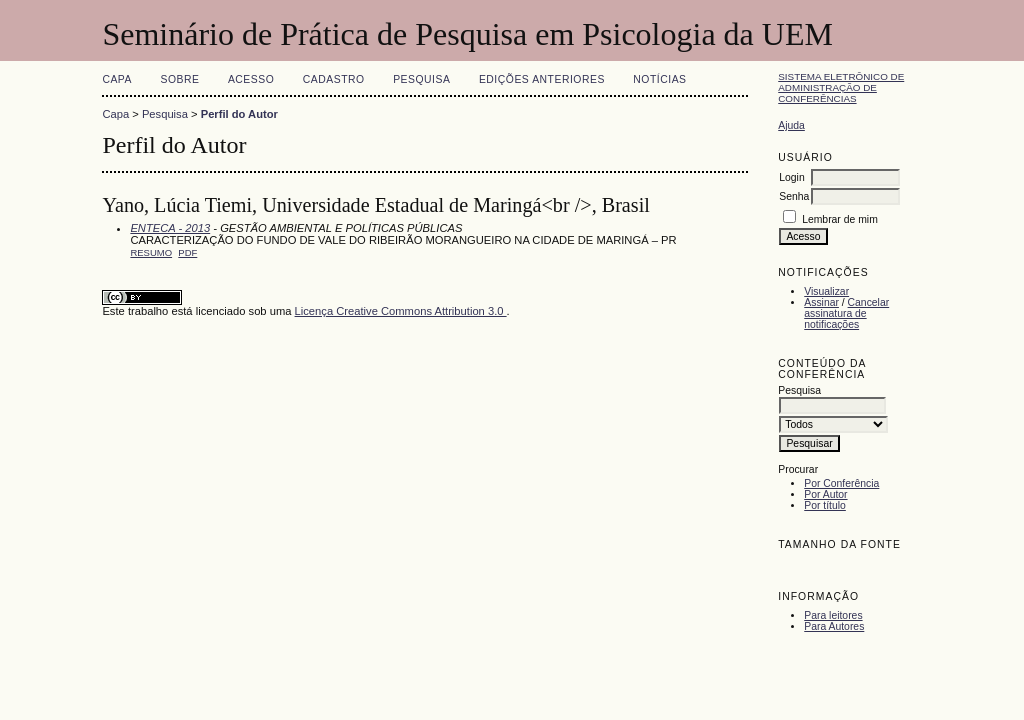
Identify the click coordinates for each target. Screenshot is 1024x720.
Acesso (251, 79)
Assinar (821, 302)
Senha (794, 196)
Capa (117, 79)
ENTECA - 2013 (170, 228)
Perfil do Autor (239, 114)
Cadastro (334, 79)
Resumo (151, 252)
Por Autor (825, 494)
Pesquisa (421, 79)
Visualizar (826, 291)
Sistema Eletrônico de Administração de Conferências (841, 87)
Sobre (179, 79)
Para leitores (833, 615)
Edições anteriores (542, 79)
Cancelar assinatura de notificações (846, 313)
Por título (825, 505)
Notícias (659, 79)
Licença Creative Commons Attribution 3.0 (401, 311)
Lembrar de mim (840, 219)
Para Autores (834, 626)
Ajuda (791, 125)
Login (791, 177)
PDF (187, 252)
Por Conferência (841, 483)
